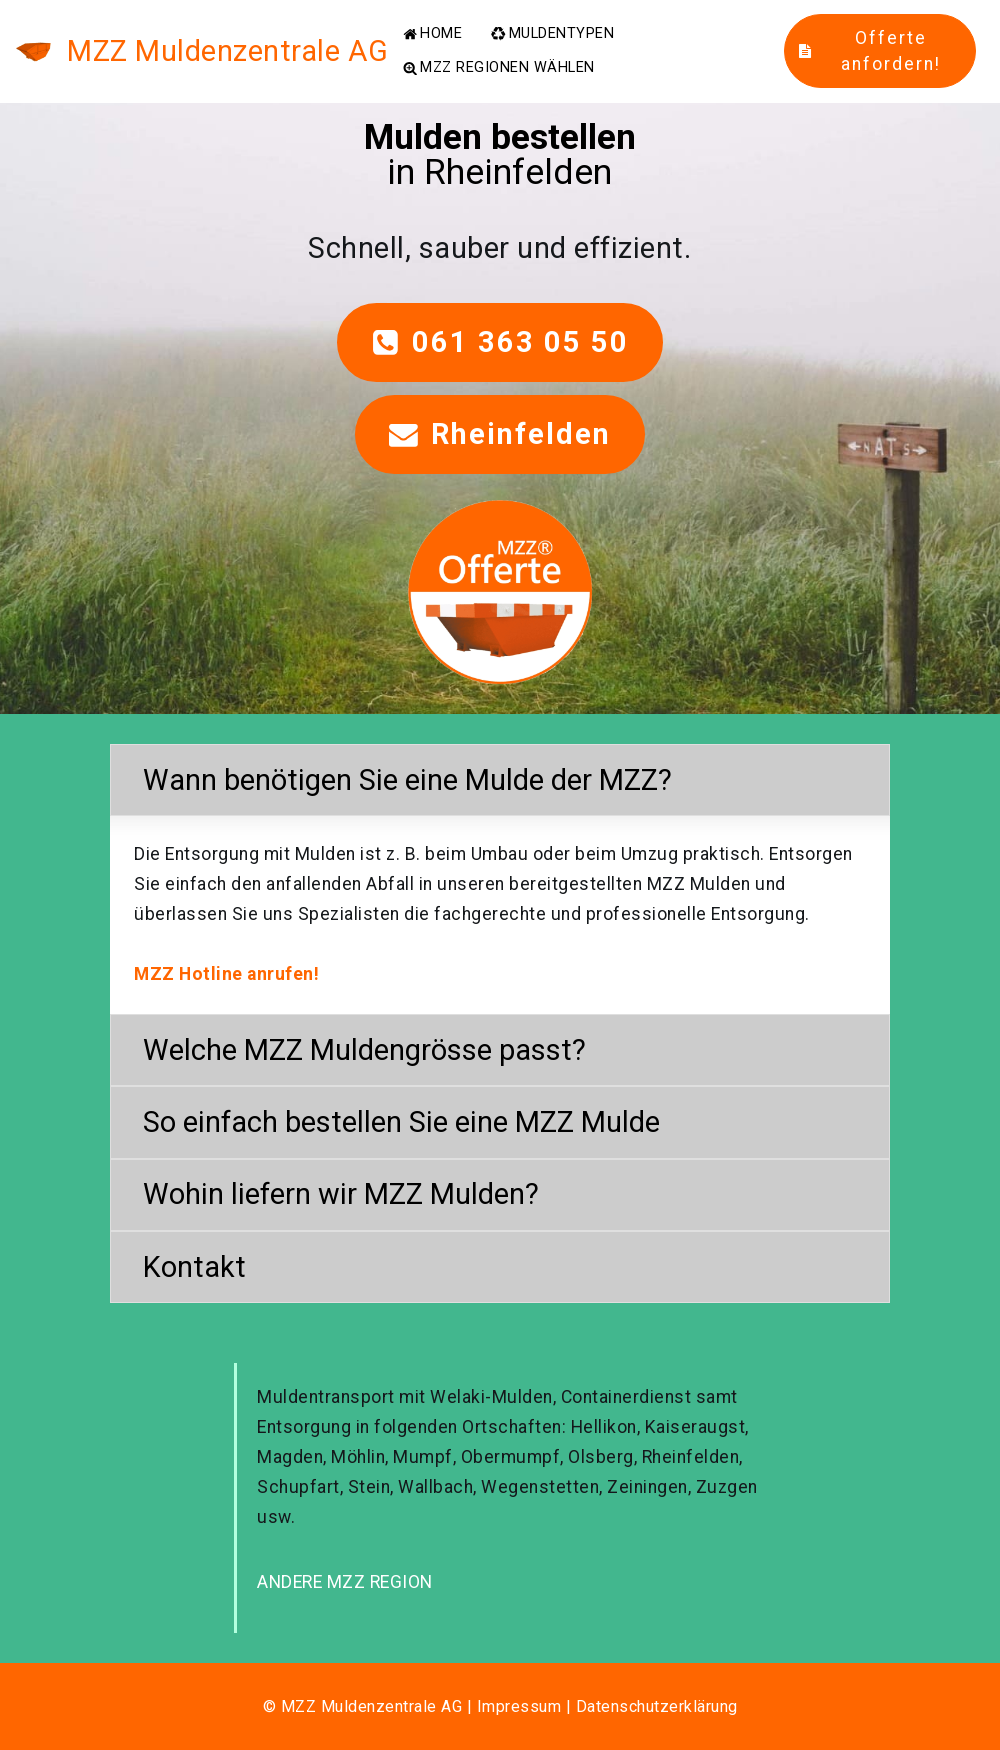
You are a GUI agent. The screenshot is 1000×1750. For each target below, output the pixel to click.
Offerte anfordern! (869, 51)
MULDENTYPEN (552, 34)
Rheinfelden (500, 434)
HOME (433, 34)
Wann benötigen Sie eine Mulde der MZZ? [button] (407, 780)
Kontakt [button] (194, 1267)
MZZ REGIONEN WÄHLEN (499, 68)
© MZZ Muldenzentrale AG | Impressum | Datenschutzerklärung (500, 1706)
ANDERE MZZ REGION (345, 1582)
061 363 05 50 (500, 342)
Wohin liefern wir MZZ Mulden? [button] (341, 1194)
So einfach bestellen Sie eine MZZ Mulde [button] (401, 1122)
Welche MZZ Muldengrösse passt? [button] (364, 1050)
